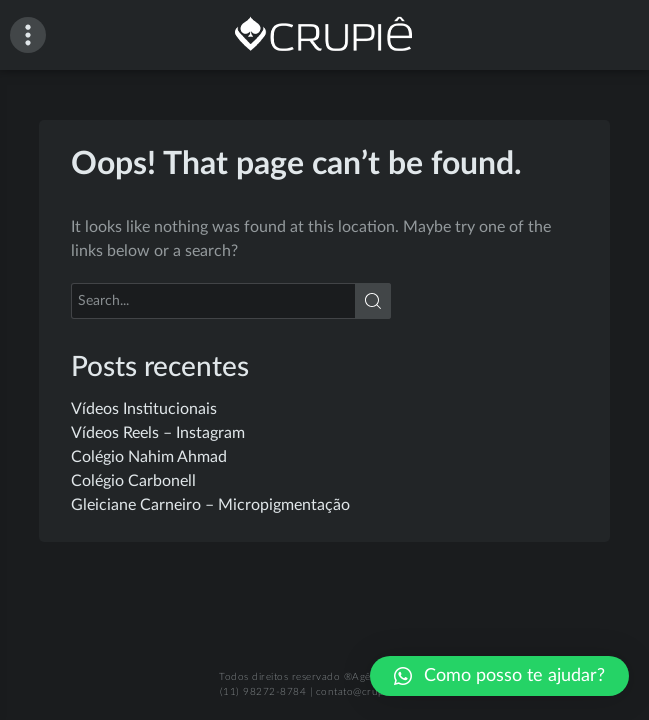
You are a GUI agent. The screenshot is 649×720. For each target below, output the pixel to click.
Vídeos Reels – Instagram (158, 433)
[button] (499, 676)
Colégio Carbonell (133, 481)
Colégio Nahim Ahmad (149, 457)
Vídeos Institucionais (144, 409)
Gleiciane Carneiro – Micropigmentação (210, 505)
